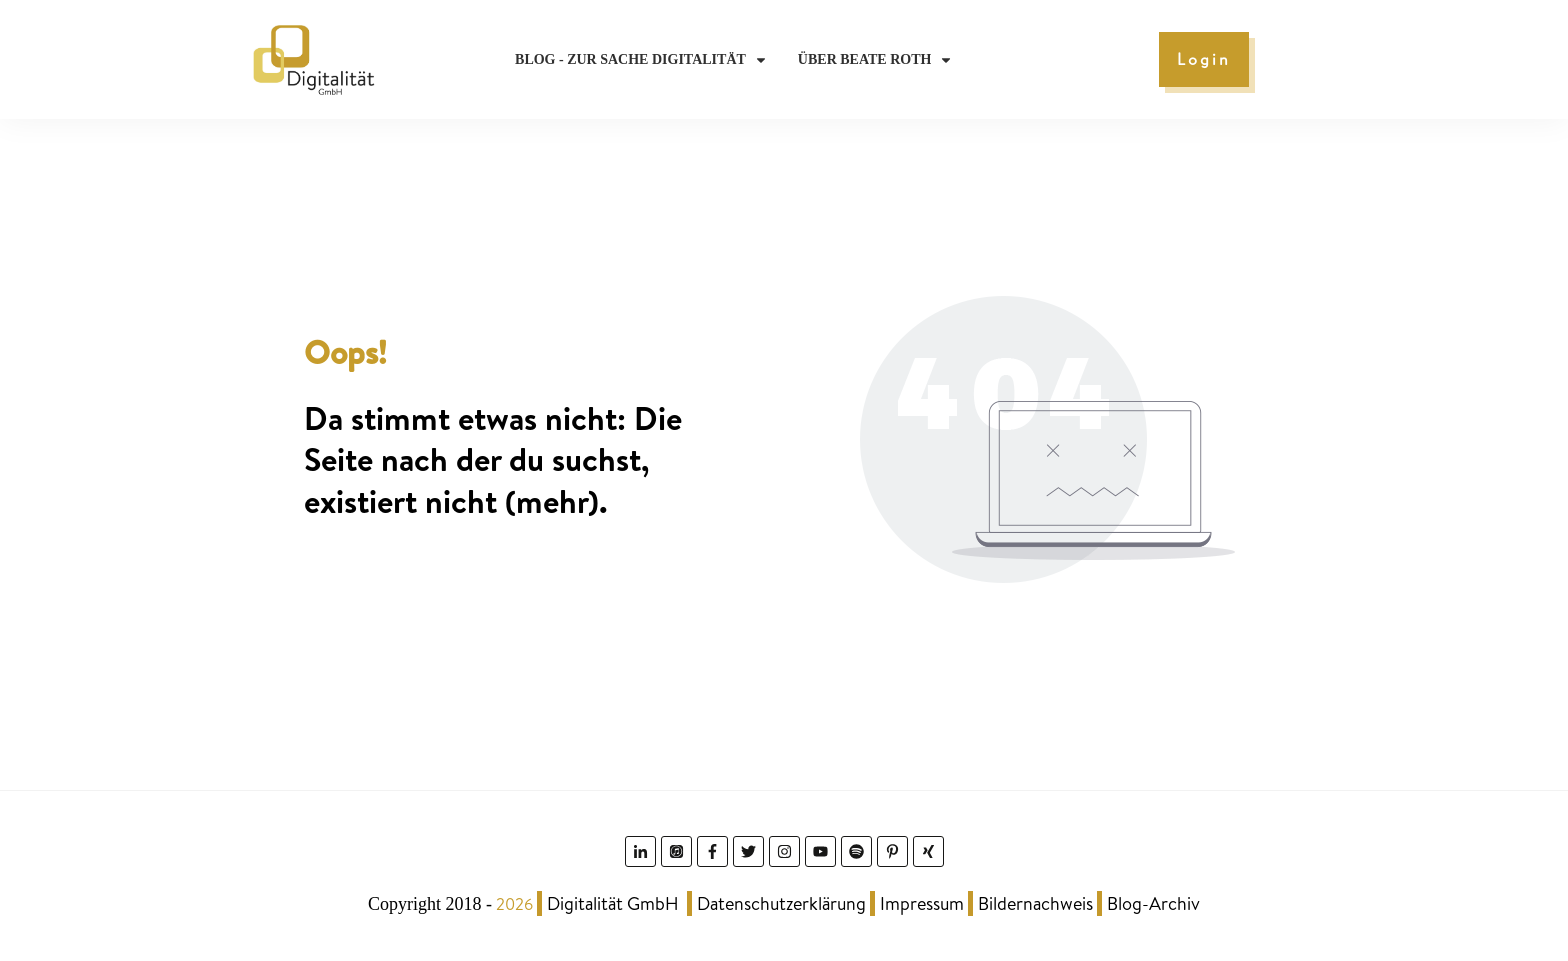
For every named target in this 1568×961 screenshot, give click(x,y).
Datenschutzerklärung (781, 903)
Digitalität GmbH (613, 903)
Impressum (922, 903)
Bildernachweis (1035, 903)
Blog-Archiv (1153, 903)
